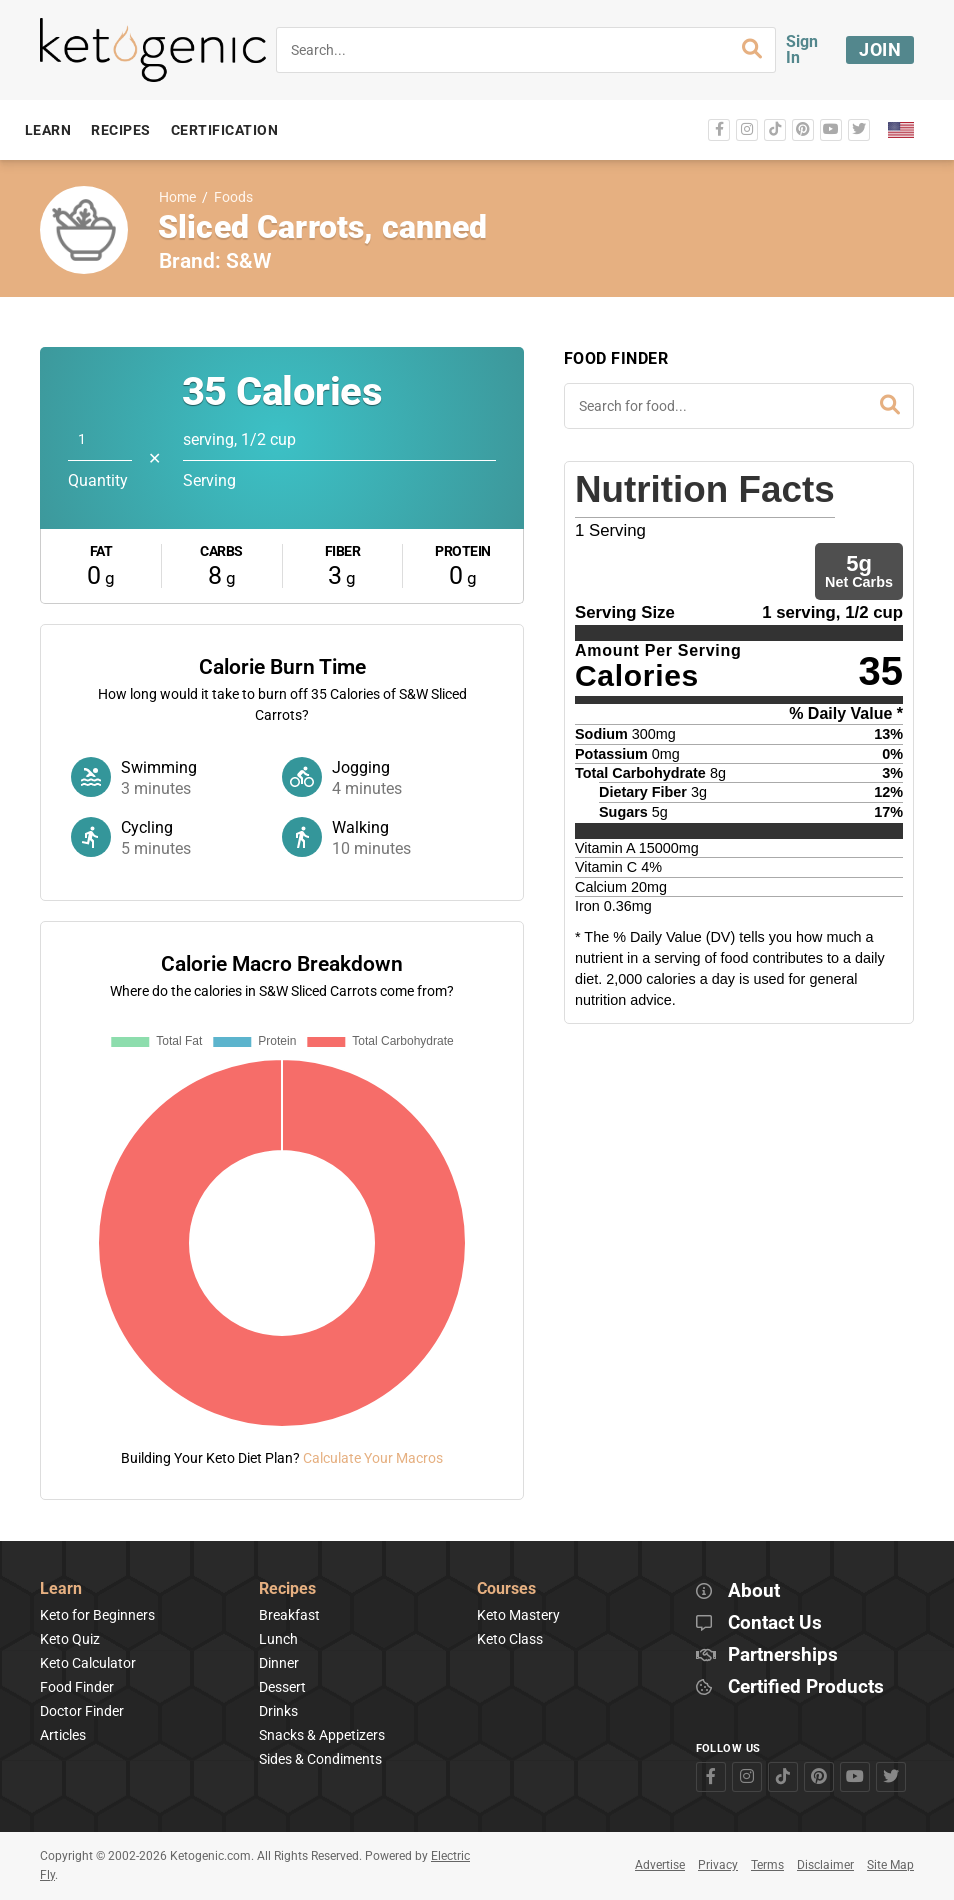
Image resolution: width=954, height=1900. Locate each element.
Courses (506, 1589)
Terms (767, 1865)
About (754, 1591)
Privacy (718, 1865)
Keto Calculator (88, 1663)
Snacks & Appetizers (322, 1735)
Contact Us (775, 1623)
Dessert (282, 1687)
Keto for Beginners (97, 1615)
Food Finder (77, 1687)
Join (880, 49)
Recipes (287, 1589)
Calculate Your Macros (373, 1458)
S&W (248, 261)
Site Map (890, 1865)
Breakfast (289, 1615)
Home (177, 197)
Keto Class (510, 1639)
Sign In (802, 49)
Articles (63, 1735)
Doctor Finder (82, 1711)
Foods (233, 197)
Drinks (278, 1711)
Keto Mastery (518, 1615)
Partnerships (783, 1655)
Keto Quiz (70, 1639)
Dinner (279, 1663)
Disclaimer (825, 1865)
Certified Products (806, 1687)
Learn (61, 1589)
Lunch (278, 1639)
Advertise (660, 1865)
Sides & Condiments (320, 1759)
